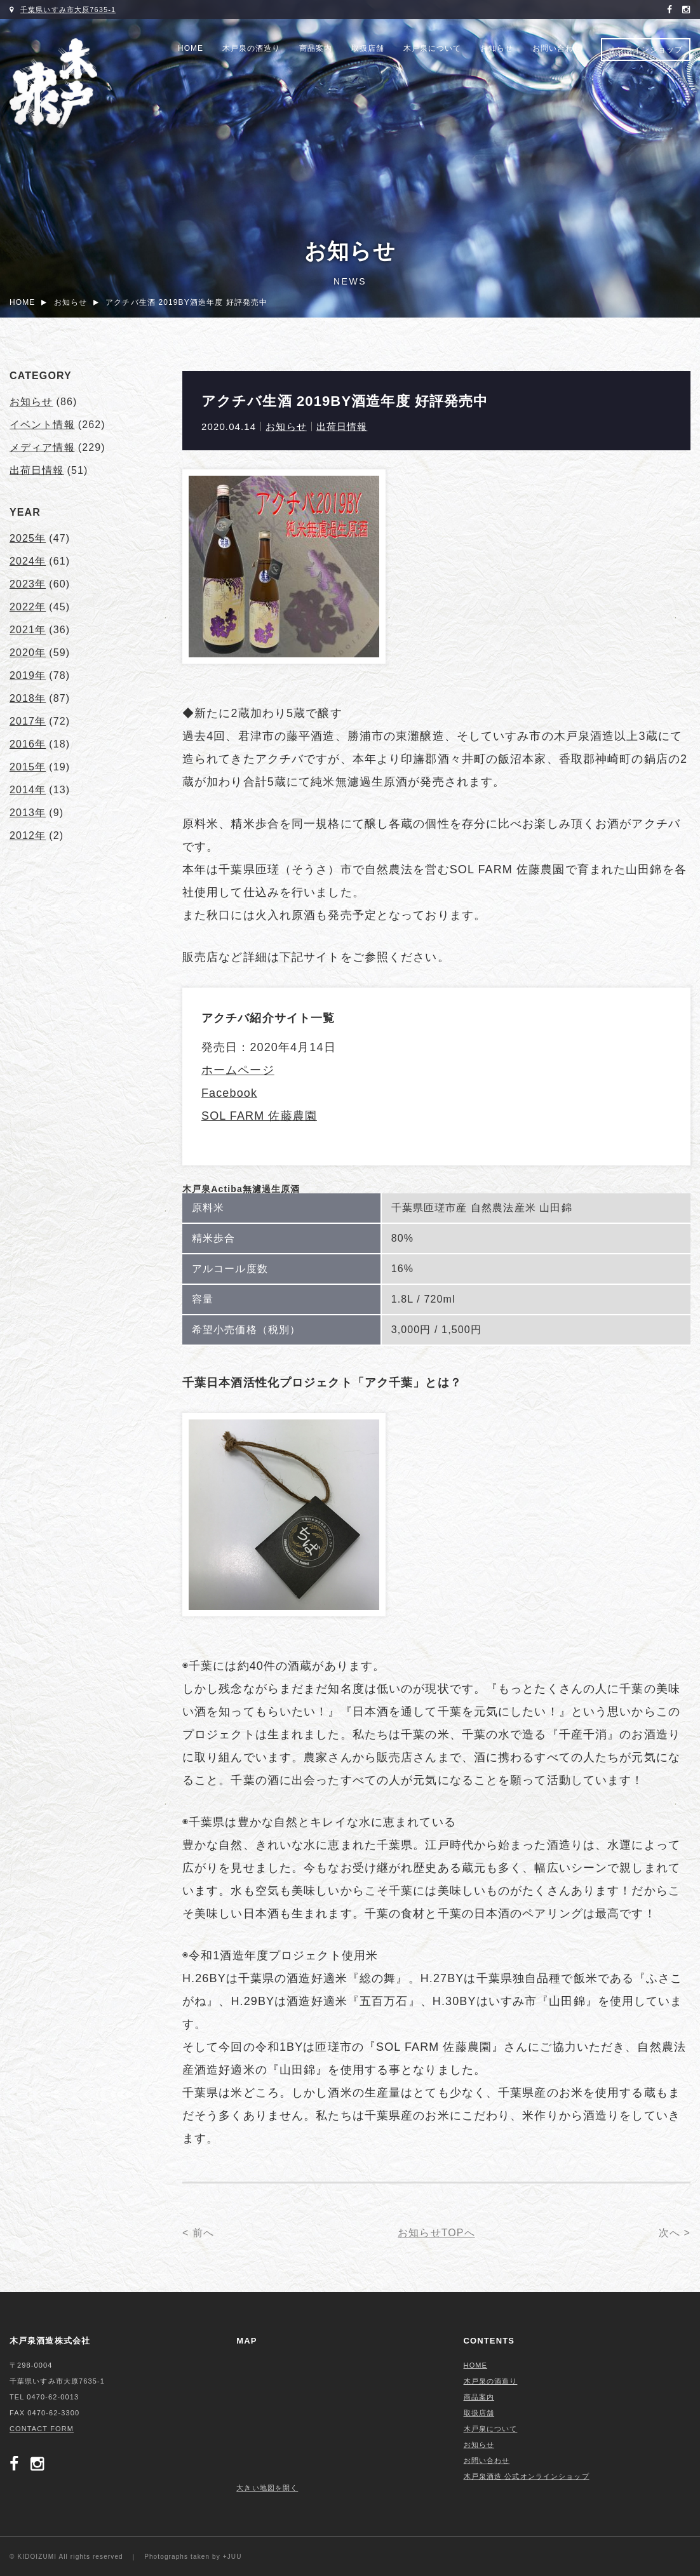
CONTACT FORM (42, 2428)
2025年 (28, 538)
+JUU (232, 2556)
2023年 (28, 584)
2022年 (28, 606)
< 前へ (198, 2232)
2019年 (28, 675)
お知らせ (496, 48)
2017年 (28, 721)
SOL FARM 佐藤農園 (259, 1116)
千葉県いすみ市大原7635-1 (68, 9)
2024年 (28, 561)
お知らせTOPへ (436, 2232)
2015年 (28, 766)
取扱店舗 (367, 48)
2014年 (28, 789)
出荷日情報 (342, 426)
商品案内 (315, 48)
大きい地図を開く (267, 2488)
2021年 (28, 629)
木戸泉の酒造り (251, 48)
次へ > (674, 2232)
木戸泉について (432, 48)
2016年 (28, 744)
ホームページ (237, 1070)
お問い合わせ (557, 48)
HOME (190, 48)
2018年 (28, 698)
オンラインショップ (646, 49)
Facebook (229, 1093)
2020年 (28, 652)
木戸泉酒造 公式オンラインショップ (526, 2476)
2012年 (28, 835)
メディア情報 (42, 447)
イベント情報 (42, 424)
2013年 (28, 812)
